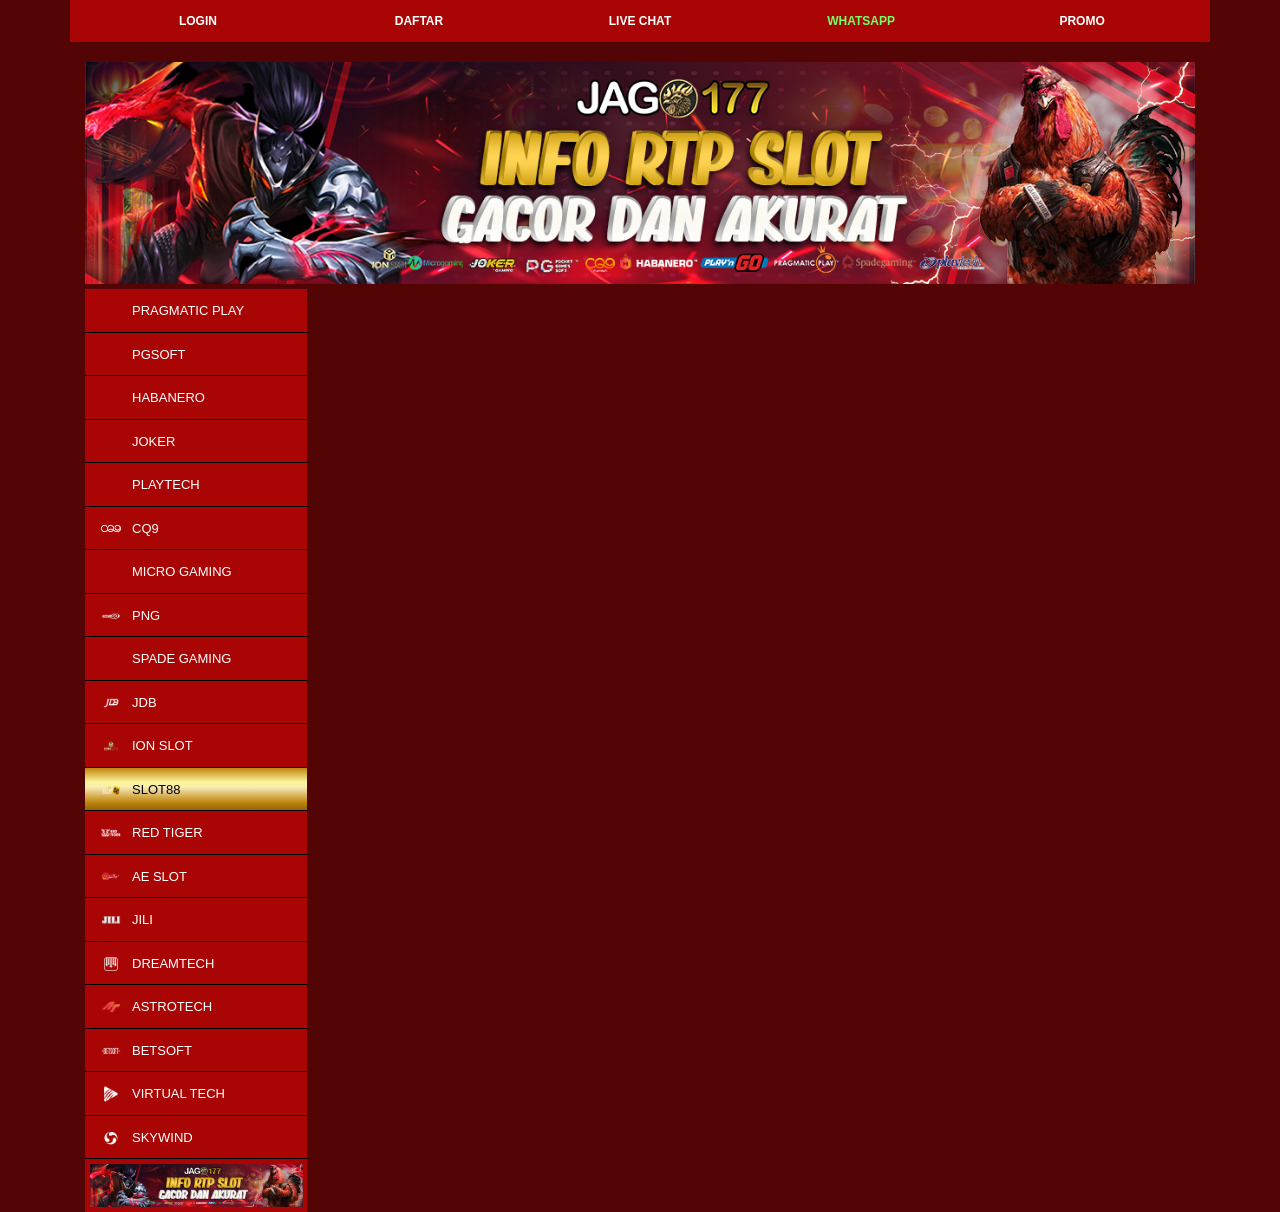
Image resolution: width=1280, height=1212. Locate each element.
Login (198, 21)
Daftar (419, 21)
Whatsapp (861, 21)
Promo (1081, 21)
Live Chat (640, 21)
